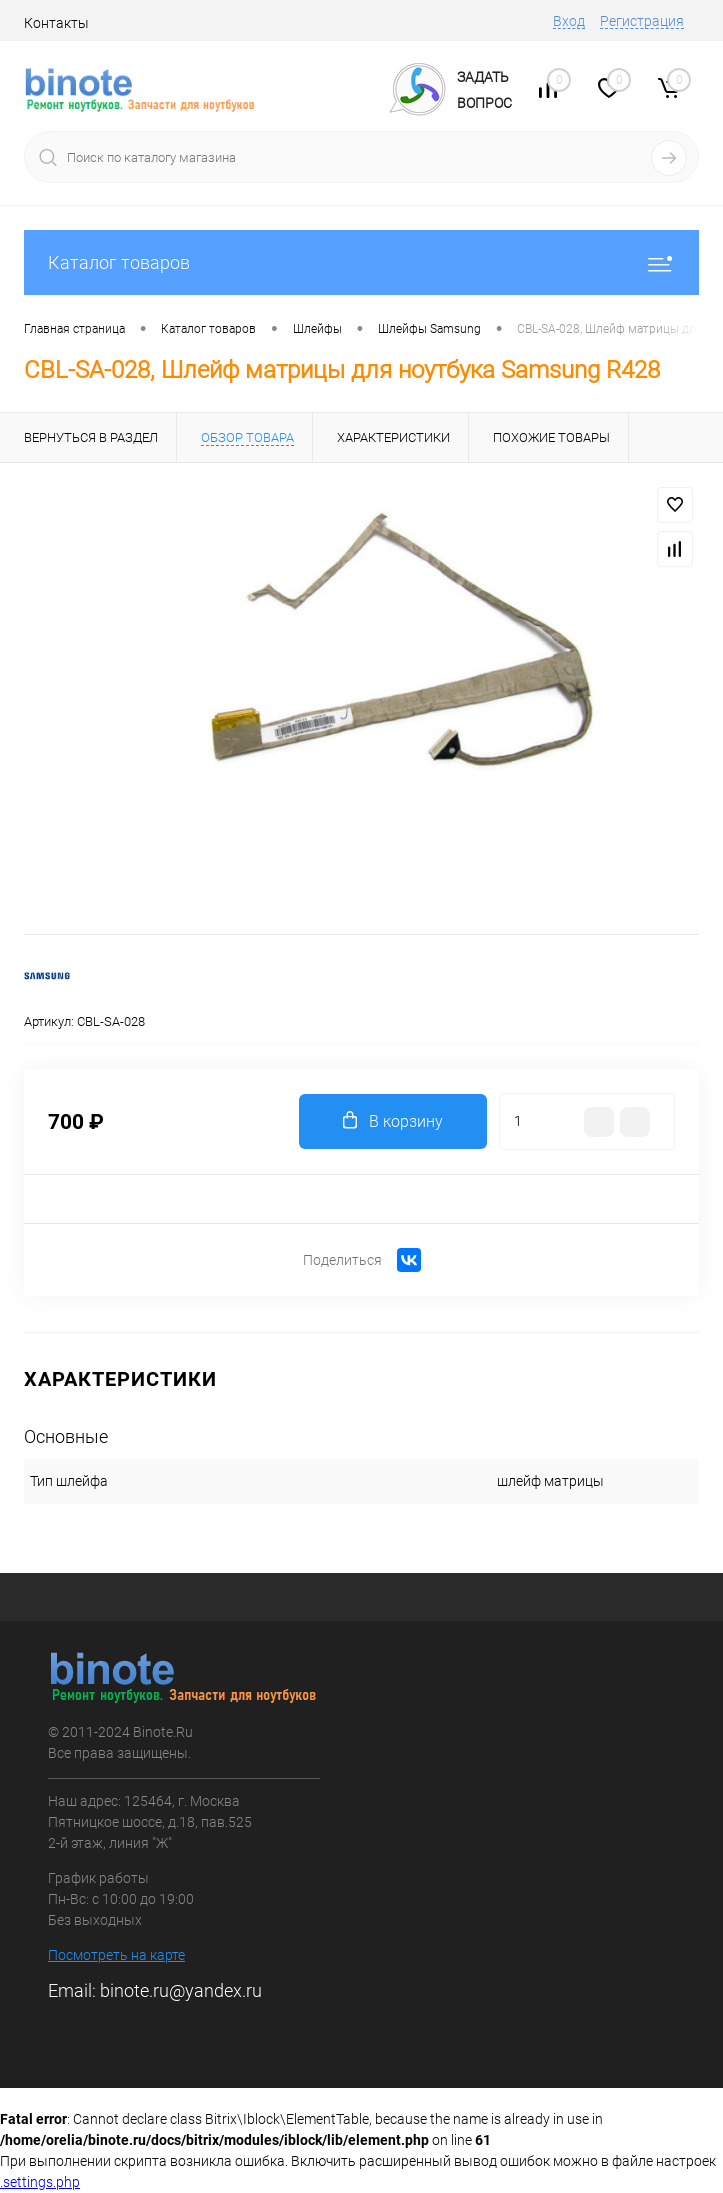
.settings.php (40, 2182)
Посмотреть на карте (116, 1955)
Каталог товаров (361, 262)
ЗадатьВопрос (484, 90)
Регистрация (642, 21)
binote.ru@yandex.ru (181, 1990)
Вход (569, 21)
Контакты (56, 23)
